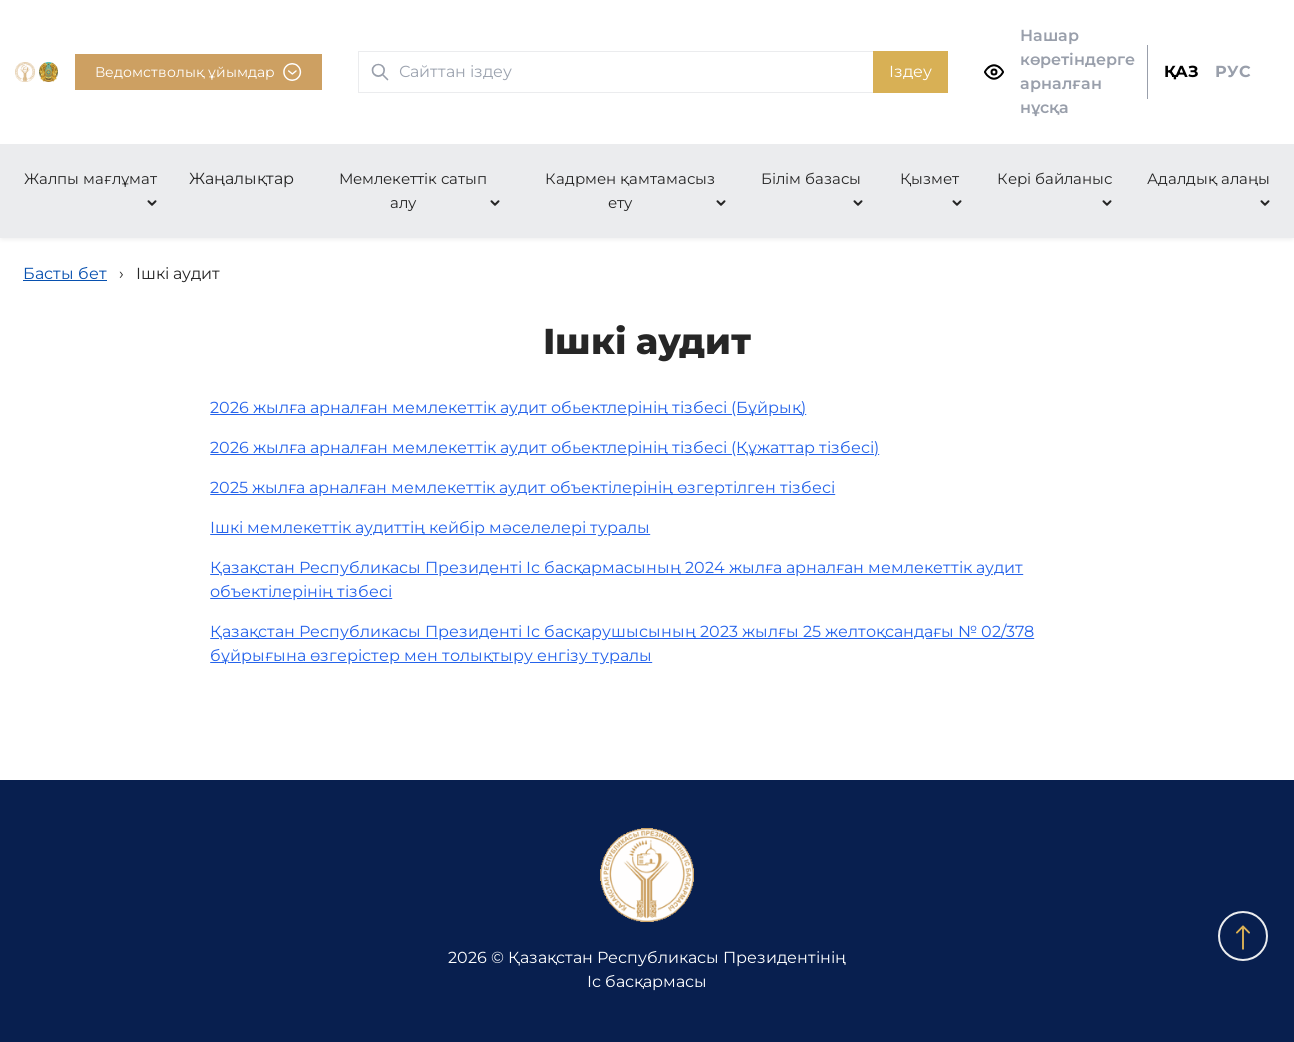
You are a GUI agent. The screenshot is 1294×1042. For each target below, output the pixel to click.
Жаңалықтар (241, 178)
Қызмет (929, 178)
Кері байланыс (1054, 178)
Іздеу (910, 71)
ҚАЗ (1181, 71)
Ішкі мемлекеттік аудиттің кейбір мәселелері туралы (430, 527)
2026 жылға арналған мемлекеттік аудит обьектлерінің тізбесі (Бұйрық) (508, 407)
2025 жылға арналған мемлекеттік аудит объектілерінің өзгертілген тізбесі (522, 487)
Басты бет (65, 273)
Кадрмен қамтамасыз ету (630, 190)
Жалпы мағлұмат (90, 178)
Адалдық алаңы (1208, 178)
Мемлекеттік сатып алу (413, 190)
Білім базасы (811, 178)
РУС (1233, 71)
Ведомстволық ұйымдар (198, 72)
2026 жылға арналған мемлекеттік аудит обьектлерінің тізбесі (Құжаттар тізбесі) (544, 447)
